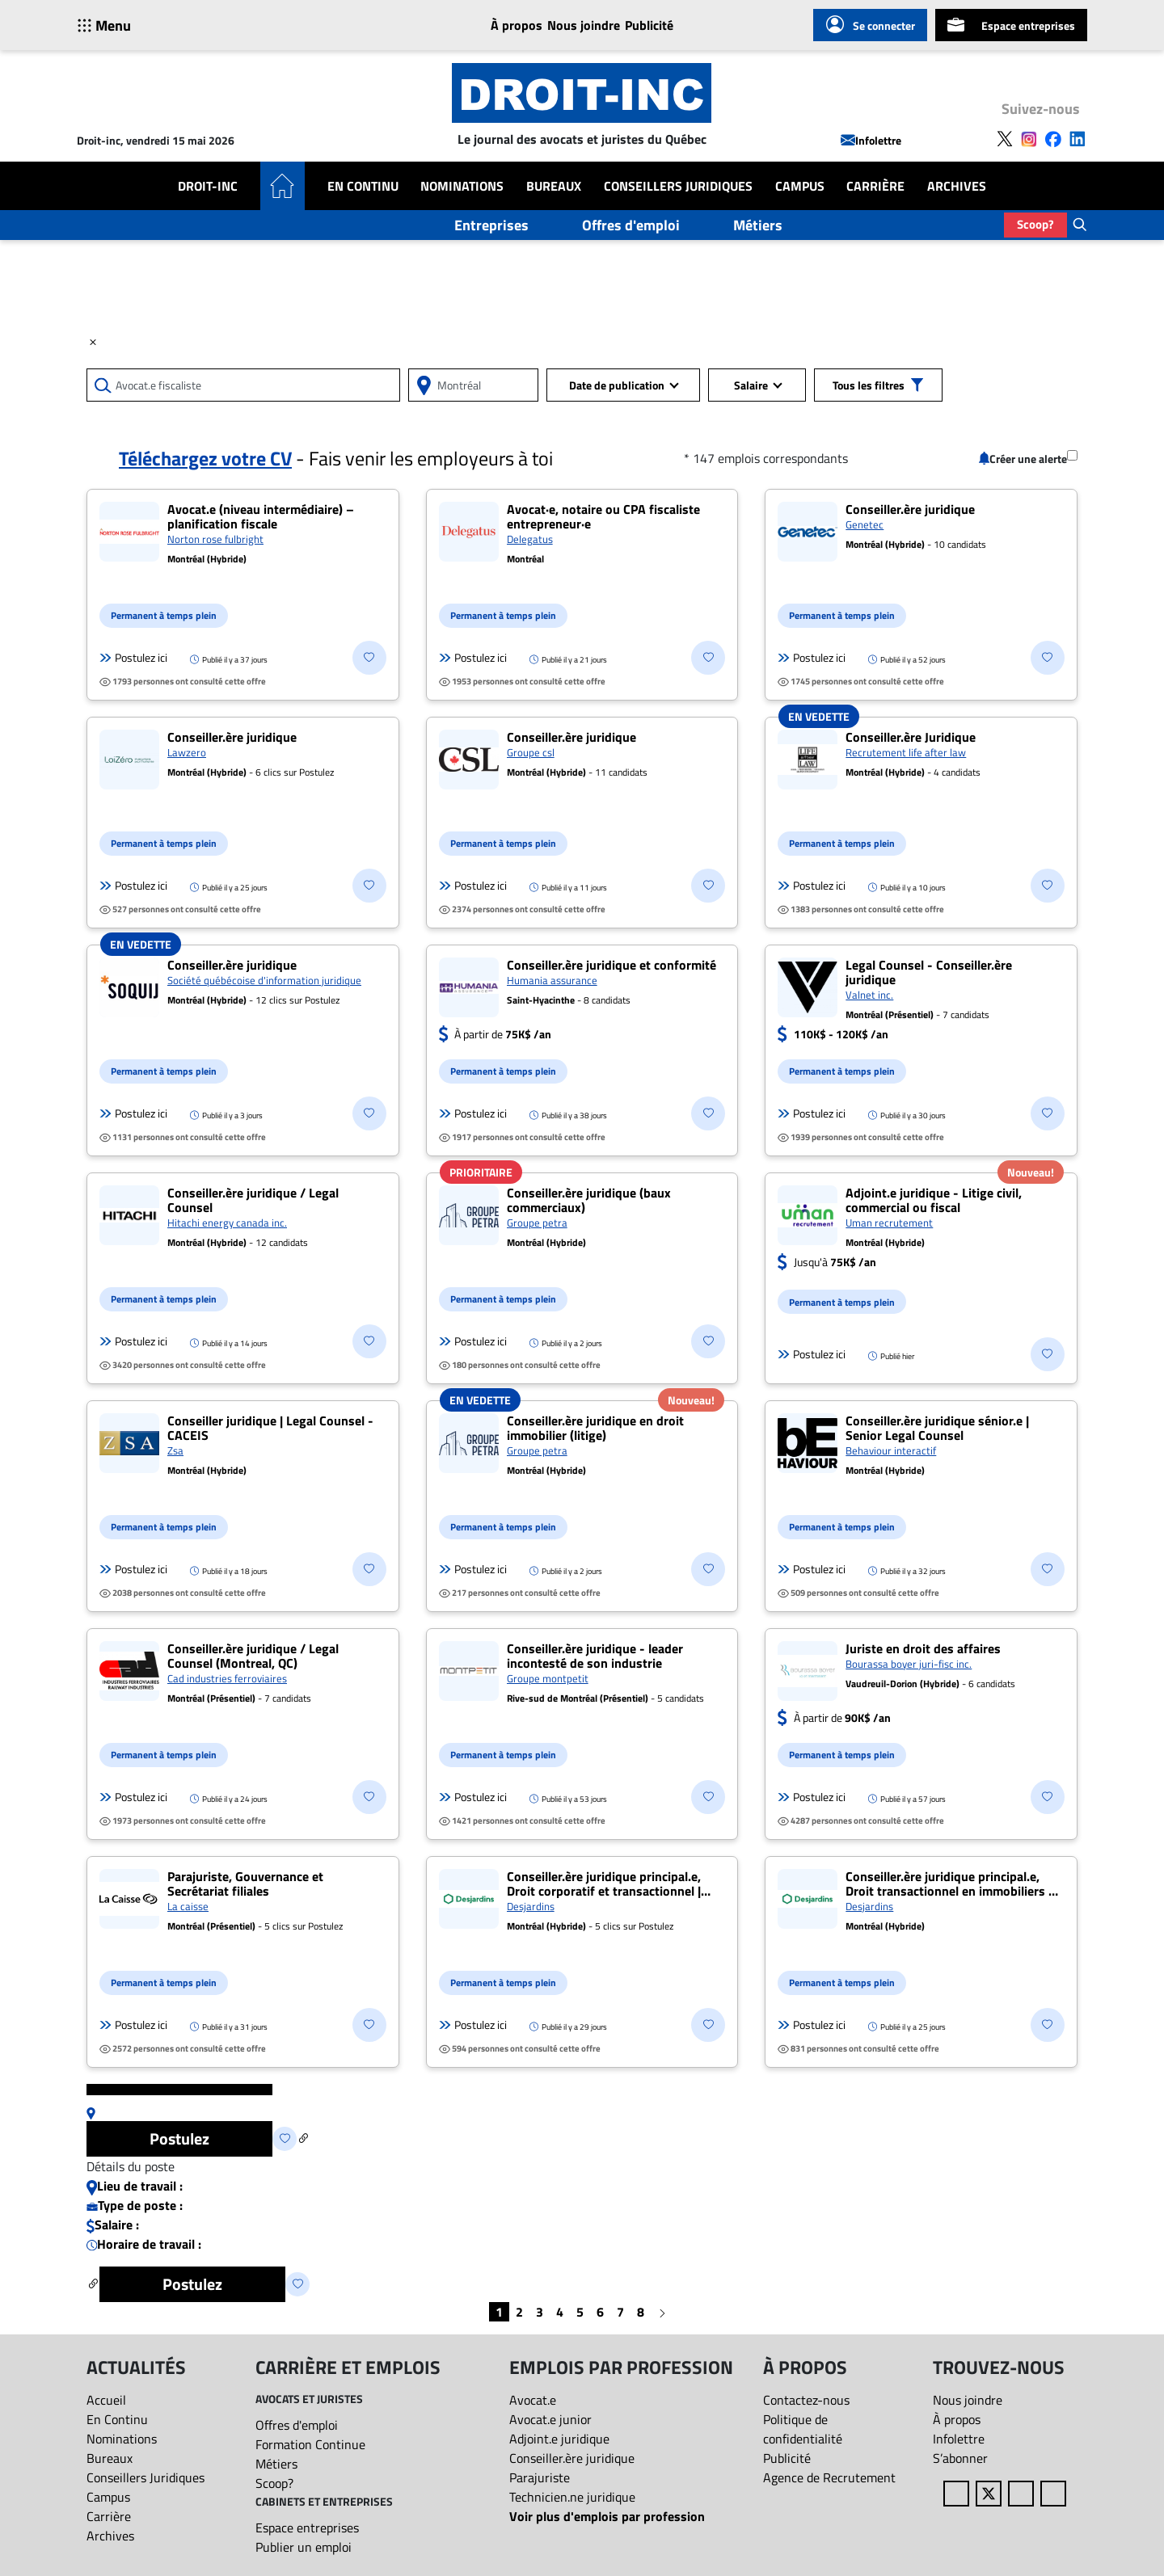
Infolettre (871, 140)
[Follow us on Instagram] (1029, 137)
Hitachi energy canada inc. (227, 1222)
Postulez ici (133, 657)
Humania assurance (552, 980)
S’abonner (960, 2458)
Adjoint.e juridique (559, 2438)
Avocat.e (532, 2400)
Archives (956, 186)
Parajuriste (539, 2477)
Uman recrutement (889, 1222)
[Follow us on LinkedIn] (1077, 137)
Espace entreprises (1011, 25)
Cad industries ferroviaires (227, 1678)
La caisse (188, 1906)
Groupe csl (531, 752)
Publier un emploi (303, 2547)
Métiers (757, 225)
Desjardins (531, 1906)
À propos (516, 25)
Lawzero (186, 752)
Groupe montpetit (547, 1678)
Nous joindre (583, 25)
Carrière (875, 186)
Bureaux (553, 186)
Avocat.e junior (550, 2419)
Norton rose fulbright (215, 539)
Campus (799, 186)
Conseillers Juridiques (678, 186)
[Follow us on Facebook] (1053, 137)
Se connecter (870, 25)
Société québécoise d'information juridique (264, 980)
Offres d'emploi (631, 225)
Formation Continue (310, 2444)
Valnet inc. (869, 995)
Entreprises (491, 225)
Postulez (179, 2138)
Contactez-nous (806, 2400)
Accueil (106, 2400)
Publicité (649, 25)
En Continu (363, 186)
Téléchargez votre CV (205, 458)
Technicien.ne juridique (572, 2497)
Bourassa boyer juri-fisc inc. (909, 1664)
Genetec (865, 524)
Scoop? (1035, 224)
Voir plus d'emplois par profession (607, 2516)
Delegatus (530, 539)
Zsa (175, 1450)
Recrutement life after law (906, 752)
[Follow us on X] (1004, 137)
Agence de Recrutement (829, 2477)
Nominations (462, 186)
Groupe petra (537, 1222)
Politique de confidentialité (802, 2429)
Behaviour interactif (891, 1450)
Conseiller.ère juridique (572, 2458)
